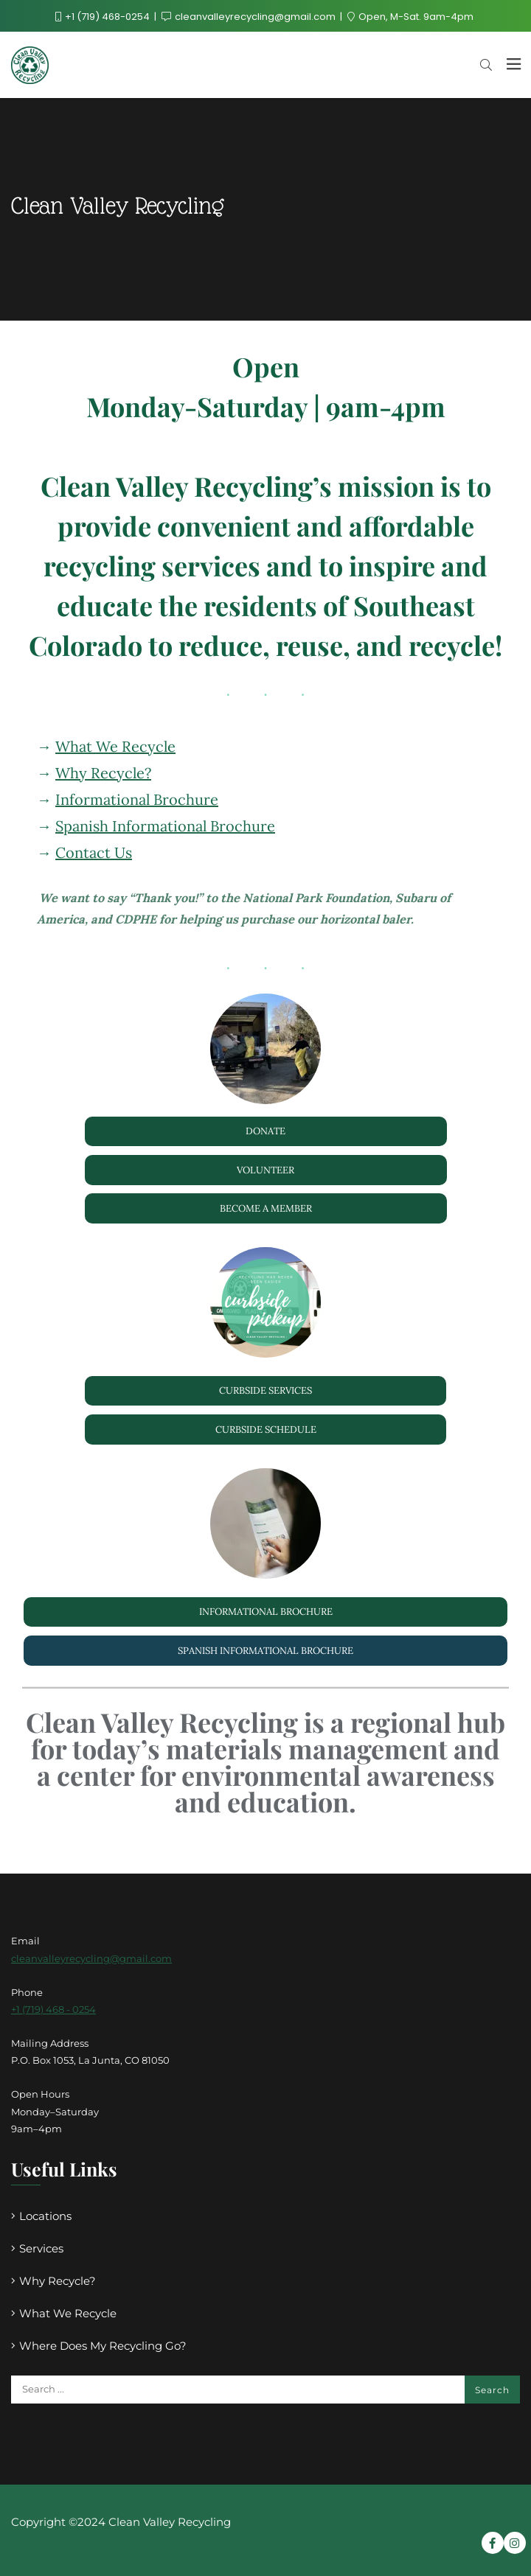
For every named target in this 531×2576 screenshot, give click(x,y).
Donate (265, 1131)
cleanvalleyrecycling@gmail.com (250, 17)
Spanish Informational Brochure (165, 826)
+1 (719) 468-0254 (103, 17)
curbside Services (265, 1390)
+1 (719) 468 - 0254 (53, 2009)
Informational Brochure (136, 799)
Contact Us (93, 852)
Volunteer (265, 1170)
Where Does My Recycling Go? (103, 2346)
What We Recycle (115, 746)
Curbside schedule (265, 1429)
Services (41, 2248)
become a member (266, 1208)
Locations (45, 2216)
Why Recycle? (103, 773)
